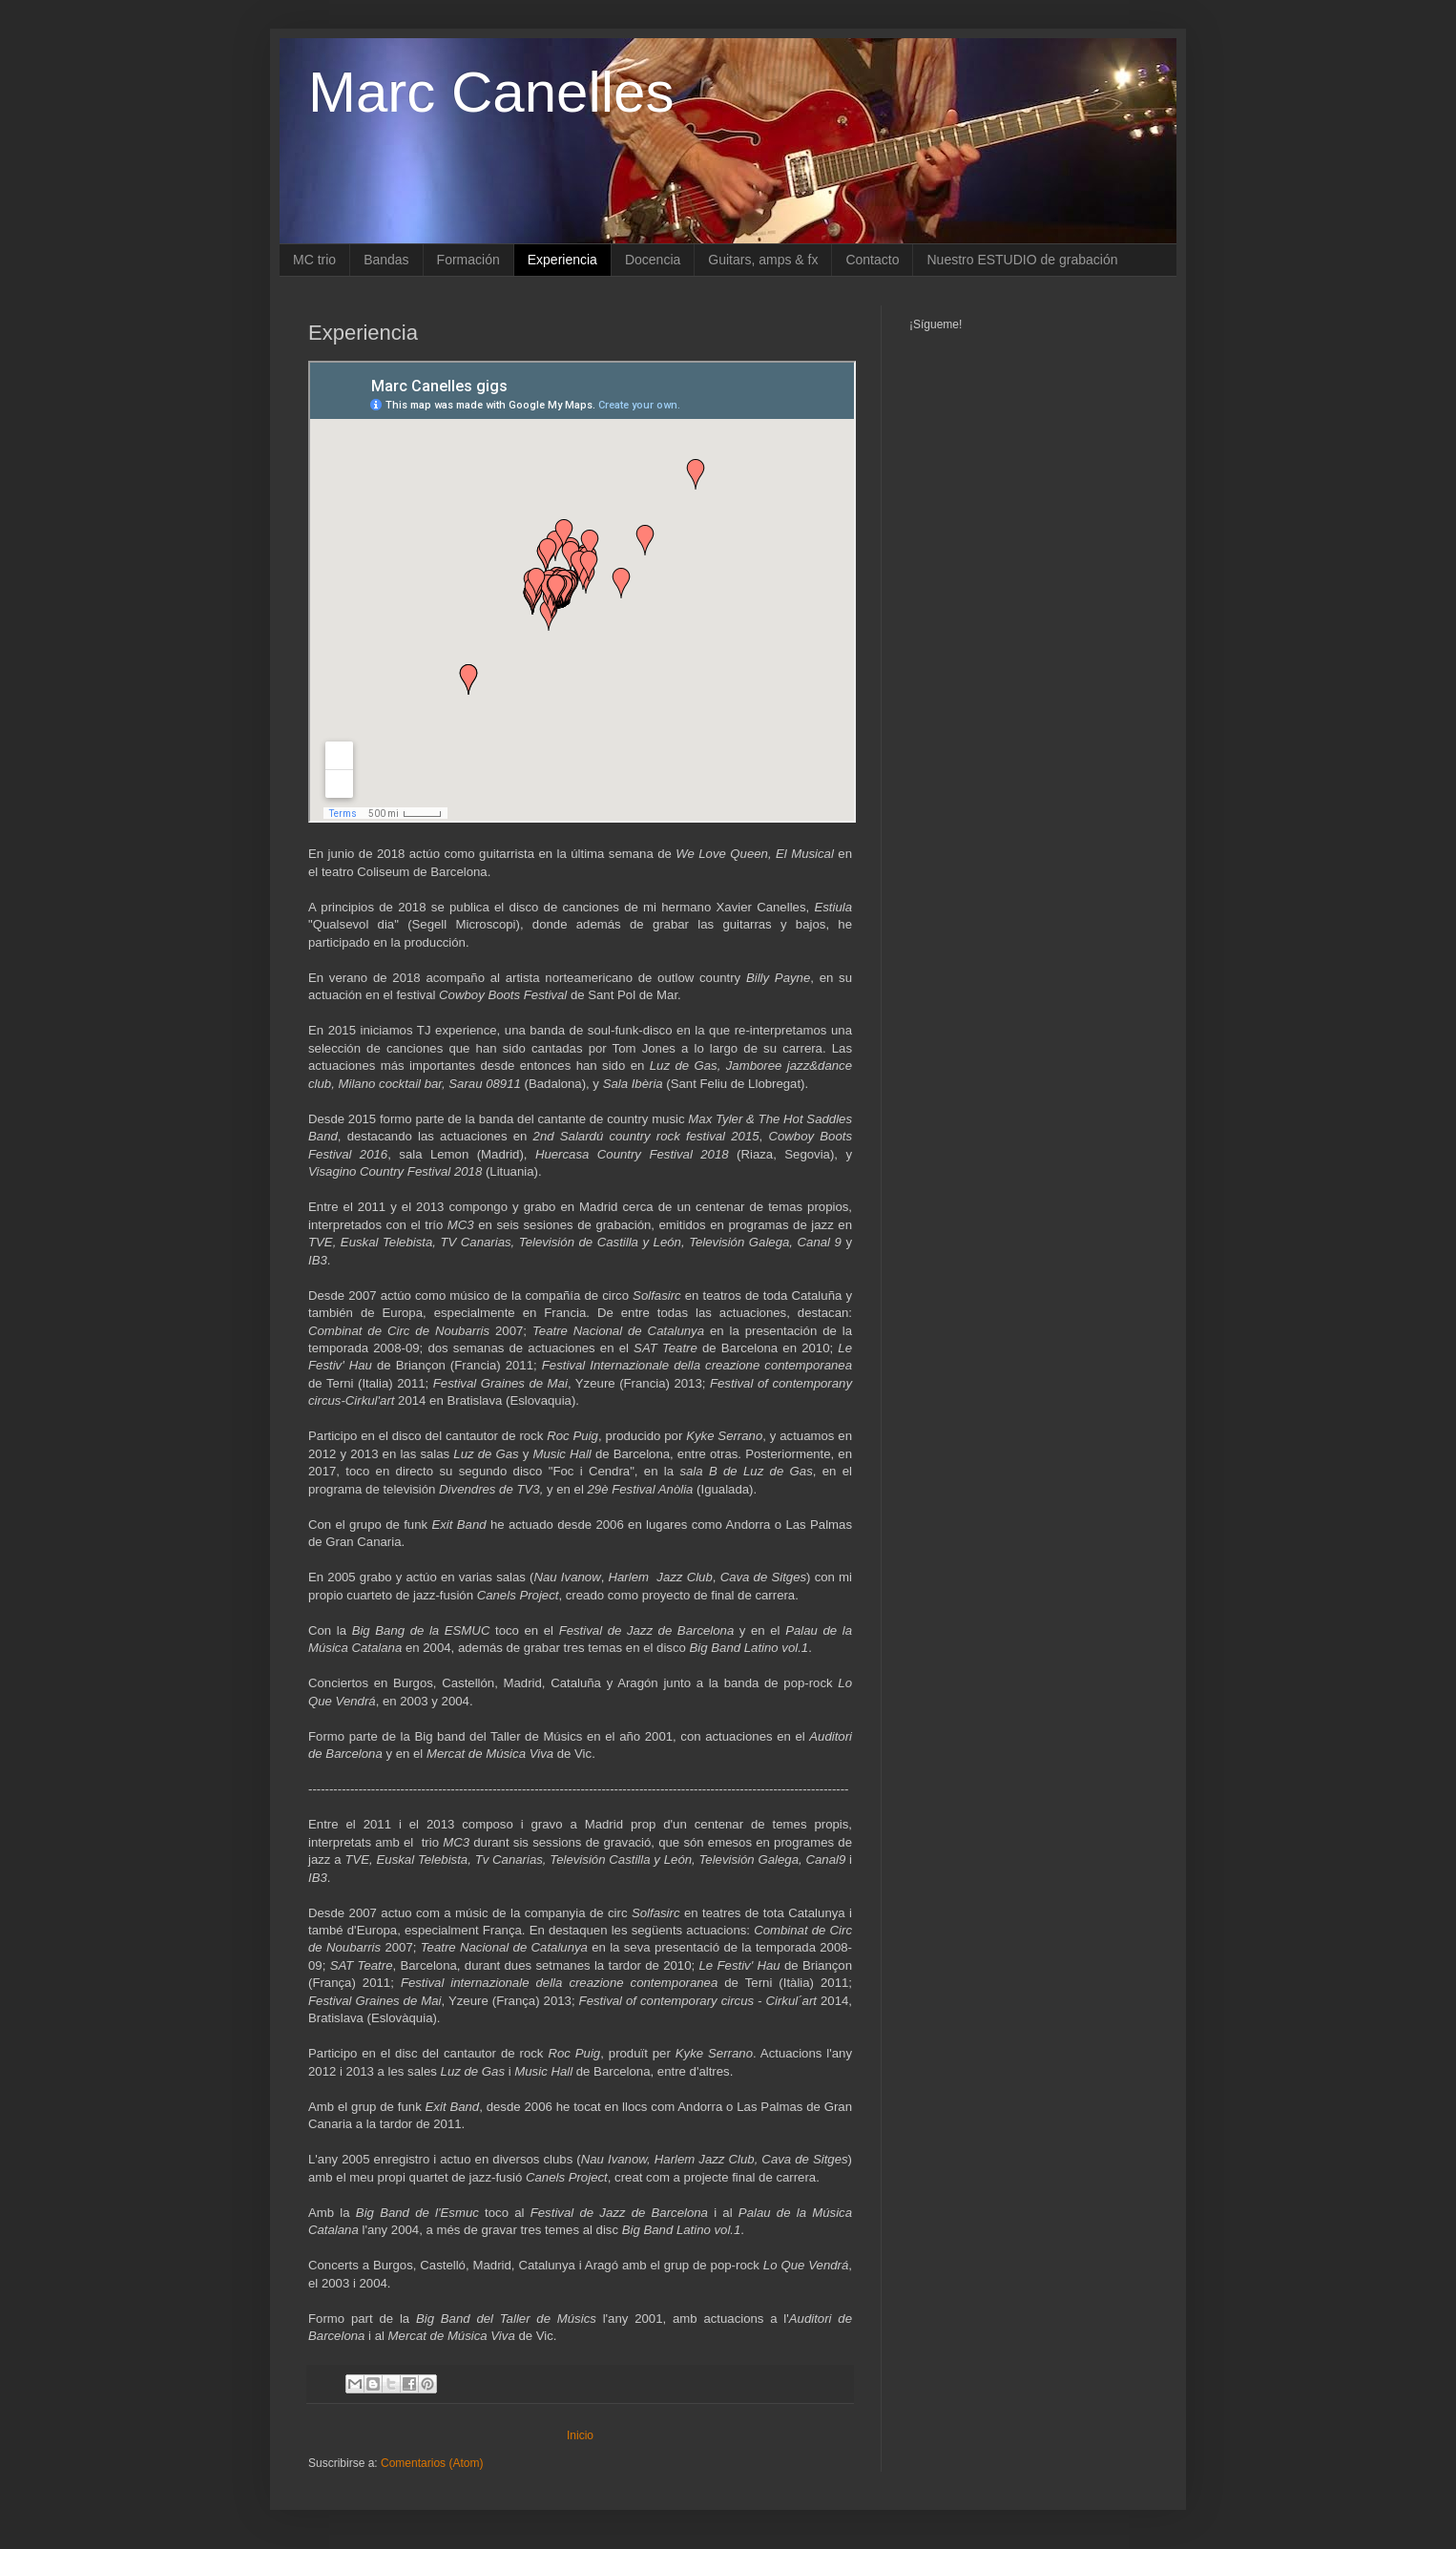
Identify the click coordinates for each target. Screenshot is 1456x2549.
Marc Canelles (491, 92)
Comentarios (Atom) (432, 2463)
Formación (468, 259)
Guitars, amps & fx (763, 259)
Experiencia (562, 259)
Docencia (652, 259)
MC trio (314, 259)
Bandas (386, 259)
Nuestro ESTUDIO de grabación (1021, 259)
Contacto (872, 259)
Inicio (580, 2435)
